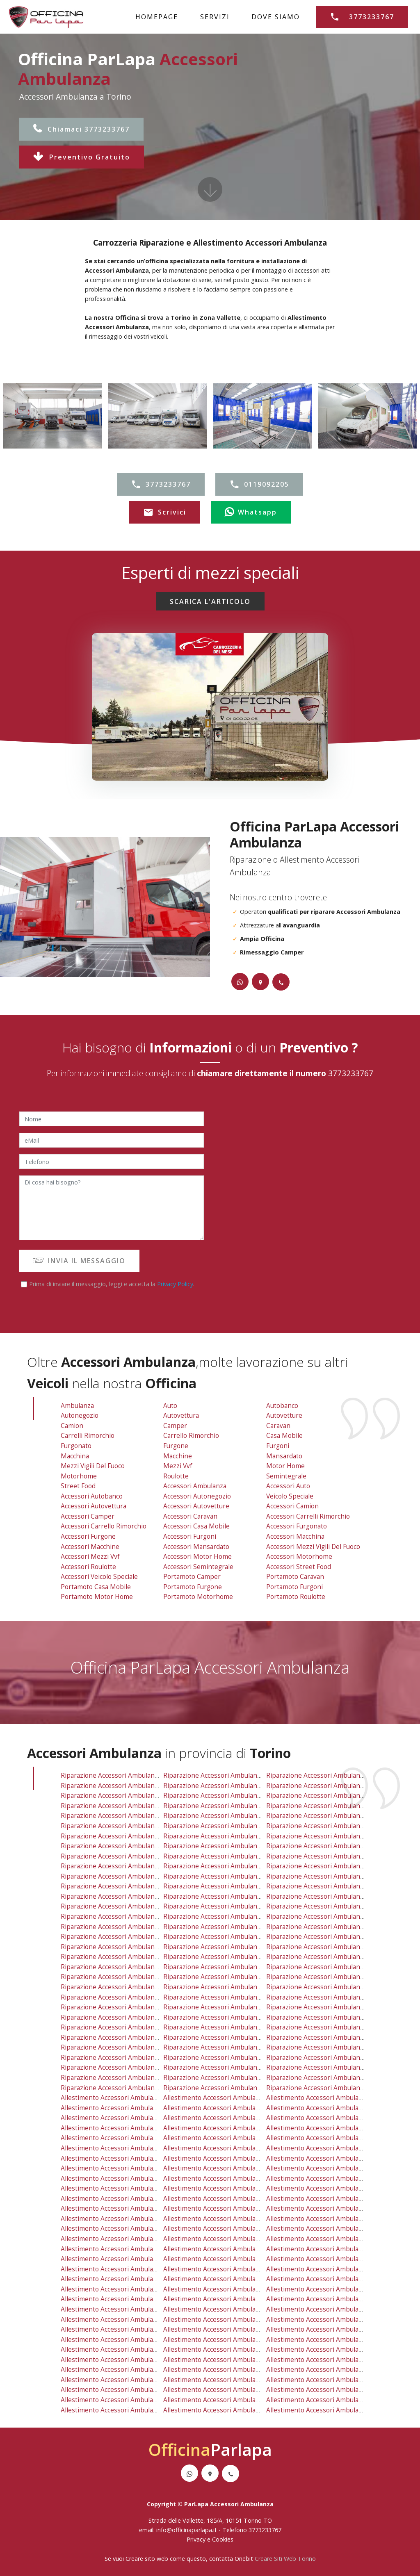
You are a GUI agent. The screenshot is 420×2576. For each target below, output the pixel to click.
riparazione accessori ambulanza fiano (120, 1967)
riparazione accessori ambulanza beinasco (330, 1896)
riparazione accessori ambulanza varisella (124, 1976)
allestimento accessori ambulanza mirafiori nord (339, 2168)
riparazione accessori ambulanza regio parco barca (241, 1866)
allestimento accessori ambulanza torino (123, 2118)
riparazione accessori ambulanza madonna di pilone (242, 1846)
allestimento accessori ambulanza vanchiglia (333, 2198)
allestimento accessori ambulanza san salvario (131, 2198)
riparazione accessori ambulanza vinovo (327, 2027)
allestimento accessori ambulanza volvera (124, 2400)
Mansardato (284, 1456)
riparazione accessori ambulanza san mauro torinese (244, 1916)
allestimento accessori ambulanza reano (122, 2329)
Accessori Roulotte (88, 1566)
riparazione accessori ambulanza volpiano (227, 1987)
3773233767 (362, 17)
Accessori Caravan (190, 1516)
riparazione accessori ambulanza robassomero (235, 1906)
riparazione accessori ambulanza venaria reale (337, 1775)
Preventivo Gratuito (81, 157)
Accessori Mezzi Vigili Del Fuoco (313, 1546)
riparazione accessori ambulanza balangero (332, 2088)
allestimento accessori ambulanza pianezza (228, 2118)
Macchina (75, 1456)
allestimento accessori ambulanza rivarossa (127, 2359)
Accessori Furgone (88, 1536)
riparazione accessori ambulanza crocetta (330, 1826)
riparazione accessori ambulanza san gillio (228, 1886)
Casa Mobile (284, 1435)
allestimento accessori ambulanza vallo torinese (236, 2319)
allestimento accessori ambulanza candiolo (331, 2329)
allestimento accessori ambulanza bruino (225, 2299)
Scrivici (164, 512)
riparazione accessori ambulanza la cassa (124, 1926)
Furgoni (277, 1446)
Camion (72, 1425)
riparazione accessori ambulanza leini (119, 1916)
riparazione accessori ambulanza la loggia (228, 2017)
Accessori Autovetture (196, 1506)
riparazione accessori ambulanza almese (328, 2037)
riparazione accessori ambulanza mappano (126, 1896)
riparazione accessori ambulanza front (222, 2088)
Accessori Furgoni (189, 1536)
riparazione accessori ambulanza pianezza (227, 1795)
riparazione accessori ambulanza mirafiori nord (338, 1846)
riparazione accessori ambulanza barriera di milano (241, 1806)
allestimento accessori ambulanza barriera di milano (242, 2128)
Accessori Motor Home (197, 1556)
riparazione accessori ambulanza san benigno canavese (146, 2057)
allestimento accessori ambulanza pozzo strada (132, 2188)
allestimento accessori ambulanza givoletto (332, 2238)
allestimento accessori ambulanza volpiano (228, 2309)
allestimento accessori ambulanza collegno (228, 2108)
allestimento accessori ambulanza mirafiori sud (132, 2178)
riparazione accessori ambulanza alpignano (127, 1886)
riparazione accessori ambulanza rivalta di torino (342, 1906)
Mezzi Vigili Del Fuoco (93, 1466)
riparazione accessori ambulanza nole (324, 1976)
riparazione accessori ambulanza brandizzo (332, 2067)
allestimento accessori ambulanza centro (123, 2148)
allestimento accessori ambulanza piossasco (333, 2369)
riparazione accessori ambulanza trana (120, 2047)
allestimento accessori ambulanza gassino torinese (139, 2319)
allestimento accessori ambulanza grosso (226, 2349)
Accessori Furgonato (296, 1526)
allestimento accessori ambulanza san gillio (229, 2208)
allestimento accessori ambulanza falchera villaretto (140, 2158)
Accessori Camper (87, 1516)
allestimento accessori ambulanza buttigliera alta (237, 2289)
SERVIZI (215, 16)
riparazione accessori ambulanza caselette (126, 1906)
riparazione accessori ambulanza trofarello (229, 2007)
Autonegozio (79, 1415)
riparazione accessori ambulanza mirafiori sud (131, 1856)
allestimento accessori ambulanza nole (325, 2299)
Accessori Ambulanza (194, 1486)
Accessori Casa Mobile (196, 1526)
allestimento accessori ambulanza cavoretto (230, 2138)
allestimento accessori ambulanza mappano (127, 2218)
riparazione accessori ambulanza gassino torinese (138, 1997)
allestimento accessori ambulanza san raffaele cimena (246, 2380)
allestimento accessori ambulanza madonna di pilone (243, 2168)
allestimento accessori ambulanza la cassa (126, 2249)
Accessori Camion (292, 1506)
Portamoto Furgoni (294, 1587)
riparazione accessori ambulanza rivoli (325, 1886)
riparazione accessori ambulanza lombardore (130, 2017)
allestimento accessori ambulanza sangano (331, 2319)
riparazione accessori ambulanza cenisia (328, 1815)
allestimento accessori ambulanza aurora (123, 2128)
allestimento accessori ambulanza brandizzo (333, 2389)
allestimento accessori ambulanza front (223, 2410)
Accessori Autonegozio (197, 1496)
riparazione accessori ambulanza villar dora (127, 2067)
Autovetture (284, 1415)
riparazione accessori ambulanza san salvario (130, 1876)
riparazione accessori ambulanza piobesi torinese (137, 2088)
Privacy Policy (175, 1284)
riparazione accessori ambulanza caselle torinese (239, 1896)
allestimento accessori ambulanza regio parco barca (242, 2188)
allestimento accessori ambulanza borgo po (127, 2138)
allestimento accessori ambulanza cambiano (333, 2400)
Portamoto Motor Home (97, 1596)
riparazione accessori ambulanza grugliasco (332, 1795)
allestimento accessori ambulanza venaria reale (338, 2097)
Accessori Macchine (90, 1546)
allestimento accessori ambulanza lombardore (131, 2339)
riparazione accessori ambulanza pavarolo (330, 2017)
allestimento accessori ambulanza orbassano (335, 2259)
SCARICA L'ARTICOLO (210, 601)
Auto (170, 1405)
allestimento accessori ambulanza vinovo (328, 2349)
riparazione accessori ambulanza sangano (330, 1997)
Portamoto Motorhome (198, 1596)
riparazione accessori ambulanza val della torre (339, 1956)
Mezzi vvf (177, 1466)
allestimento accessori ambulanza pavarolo (331, 2339)
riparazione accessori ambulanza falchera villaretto (139, 1836)
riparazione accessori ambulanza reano (121, 2007)
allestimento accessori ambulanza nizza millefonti (239, 2178)
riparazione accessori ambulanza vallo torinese (235, 1997)
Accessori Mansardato (196, 1546)
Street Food (78, 1486)
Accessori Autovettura (93, 1506)
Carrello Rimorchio (191, 1435)
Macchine (177, 1456)
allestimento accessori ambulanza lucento (330, 2158)
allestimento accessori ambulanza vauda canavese (239, 2400)
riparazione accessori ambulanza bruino (224, 1976)
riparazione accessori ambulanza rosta (120, 1947)
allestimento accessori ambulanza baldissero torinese (143, 2309)
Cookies (222, 2539)
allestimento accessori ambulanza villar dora (128, 2389)
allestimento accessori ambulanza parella (328, 2178)
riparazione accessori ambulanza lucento (329, 1836)
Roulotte (176, 1476)
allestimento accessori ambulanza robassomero (236, 2228)
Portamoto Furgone (192, 1587)
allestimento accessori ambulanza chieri (224, 2389)
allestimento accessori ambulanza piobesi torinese (138, 2410)
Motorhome (79, 1476)
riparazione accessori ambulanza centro (122, 1826)
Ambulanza (77, 1405)
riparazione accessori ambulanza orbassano (333, 1936)
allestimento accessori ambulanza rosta (121, 2269)
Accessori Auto (288, 1486)
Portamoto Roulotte (295, 1596)
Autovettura (181, 1415)
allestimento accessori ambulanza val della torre (340, 2279)
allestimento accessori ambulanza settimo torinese (241, 2249)
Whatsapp (251, 512)
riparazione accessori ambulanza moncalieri (230, 1936)
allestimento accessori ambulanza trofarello (230, 2329)
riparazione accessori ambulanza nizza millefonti (238, 1856)
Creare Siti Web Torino (285, 2558)
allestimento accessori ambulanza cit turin (228, 2148)
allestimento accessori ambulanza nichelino (127, 2259)
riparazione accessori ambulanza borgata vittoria (340, 1806)
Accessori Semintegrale (198, 1566)
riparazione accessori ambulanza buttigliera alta (236, 1967)
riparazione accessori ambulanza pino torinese (235, 1947)
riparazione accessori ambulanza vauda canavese (238, 2077)
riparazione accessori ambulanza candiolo (330, 2007)
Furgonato (76, 1446)
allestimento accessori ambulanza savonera (229, 2097)
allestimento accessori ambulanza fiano (121, 2289)
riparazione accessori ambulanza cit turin (227, 1826)
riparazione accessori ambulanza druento (124, 1785)
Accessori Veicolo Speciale (99, 1576)
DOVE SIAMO (275, 16)
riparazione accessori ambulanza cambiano (332, 2077)
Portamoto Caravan (295, 1576)
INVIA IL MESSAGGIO (79, 1260)
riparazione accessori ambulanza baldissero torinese (142, 1987)
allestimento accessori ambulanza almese (329, 2359)
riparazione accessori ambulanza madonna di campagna (146, 1846)
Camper (175, 1425)
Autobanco (282, 1405)
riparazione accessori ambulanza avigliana (227, 2047)
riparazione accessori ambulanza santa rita (229, 1876)
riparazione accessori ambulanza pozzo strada (131, 1866)
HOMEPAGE (156, 16)
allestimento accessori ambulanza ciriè (222, 2279)
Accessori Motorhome (299, 1556)
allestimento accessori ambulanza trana (122, 2369)
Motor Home (285, 1466)
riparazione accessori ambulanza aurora (122, 1806)
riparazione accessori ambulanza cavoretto (229, 1815)
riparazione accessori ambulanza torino (122, 1795)
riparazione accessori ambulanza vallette (123, 1775)
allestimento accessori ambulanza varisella (125, 2299)
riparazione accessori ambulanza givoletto (330, 1916)
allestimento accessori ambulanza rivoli (326, 2208)
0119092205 (259, 484)
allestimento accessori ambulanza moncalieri (231, 2259)
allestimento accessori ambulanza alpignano (128, 2208)
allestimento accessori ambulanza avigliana (228, 2369)
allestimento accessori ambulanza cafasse (125, 2349)
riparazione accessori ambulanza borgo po (125, 1815)
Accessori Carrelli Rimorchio (308, 1516)
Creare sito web (147, 2558)
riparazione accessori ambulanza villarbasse (128, 1956)
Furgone (175, 1446)
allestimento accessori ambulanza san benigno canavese (147, 2380)
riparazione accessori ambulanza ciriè (221, 1956)
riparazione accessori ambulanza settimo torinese (240, 1926)
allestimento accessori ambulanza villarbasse (129, 2279)
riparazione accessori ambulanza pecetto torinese (343, 1947)
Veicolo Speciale (289, 1496)
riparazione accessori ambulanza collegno (227, 1785)
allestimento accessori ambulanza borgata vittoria (342, 2128)
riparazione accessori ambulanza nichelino (126, 1936)
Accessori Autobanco (92, 1496)
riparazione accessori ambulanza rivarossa (126, 2037)
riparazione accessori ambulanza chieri (223, 2067)
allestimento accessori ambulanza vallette (124, 2097)
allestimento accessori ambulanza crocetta (331, 2148)
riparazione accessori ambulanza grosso (225, 2027)
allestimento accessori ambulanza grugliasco (334, 2118)
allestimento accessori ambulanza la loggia (229, 2339)
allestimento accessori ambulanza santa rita (230, 2198)
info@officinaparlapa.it (186, 2530)
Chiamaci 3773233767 (81, 129)
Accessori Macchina (295, 1536)
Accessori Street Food (298, 1566)
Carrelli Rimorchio (87, 1435)
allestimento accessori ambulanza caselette (127, 2228)
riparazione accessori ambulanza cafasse (123, 2027)
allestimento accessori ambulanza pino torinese (236, 2269)
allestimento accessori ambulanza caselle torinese (240, 2218)
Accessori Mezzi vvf (90, 1556)
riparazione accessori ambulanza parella (327, 1856)
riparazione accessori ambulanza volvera (123, 2077)
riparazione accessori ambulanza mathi (223, 2037)
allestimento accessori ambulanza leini (120, 2238)
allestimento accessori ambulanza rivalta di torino (343, 2228)
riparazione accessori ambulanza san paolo (331, 1866)
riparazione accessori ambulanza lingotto (226, 1836)
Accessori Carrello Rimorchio (103, 1526)
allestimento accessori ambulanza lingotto (228, 2158)
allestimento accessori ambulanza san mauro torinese (246, 2238)
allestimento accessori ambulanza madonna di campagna (148, 2168)
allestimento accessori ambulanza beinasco (331, 2218)
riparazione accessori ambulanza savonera (228, 1775)
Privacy (197, 2539)
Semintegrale (286, 1476)
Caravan (278, 1425)
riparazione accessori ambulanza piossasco (331, 2047)
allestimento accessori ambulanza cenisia (329, 2138)
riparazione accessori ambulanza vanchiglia (332, 1876)
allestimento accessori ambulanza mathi (224, 2359)
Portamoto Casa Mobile (96, 1587)
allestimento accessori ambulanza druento (125, 2108)
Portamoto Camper (192, 1576)
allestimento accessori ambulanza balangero (333, 2410)
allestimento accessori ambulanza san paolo (333, 2188)
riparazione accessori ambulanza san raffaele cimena (244, 2057)
